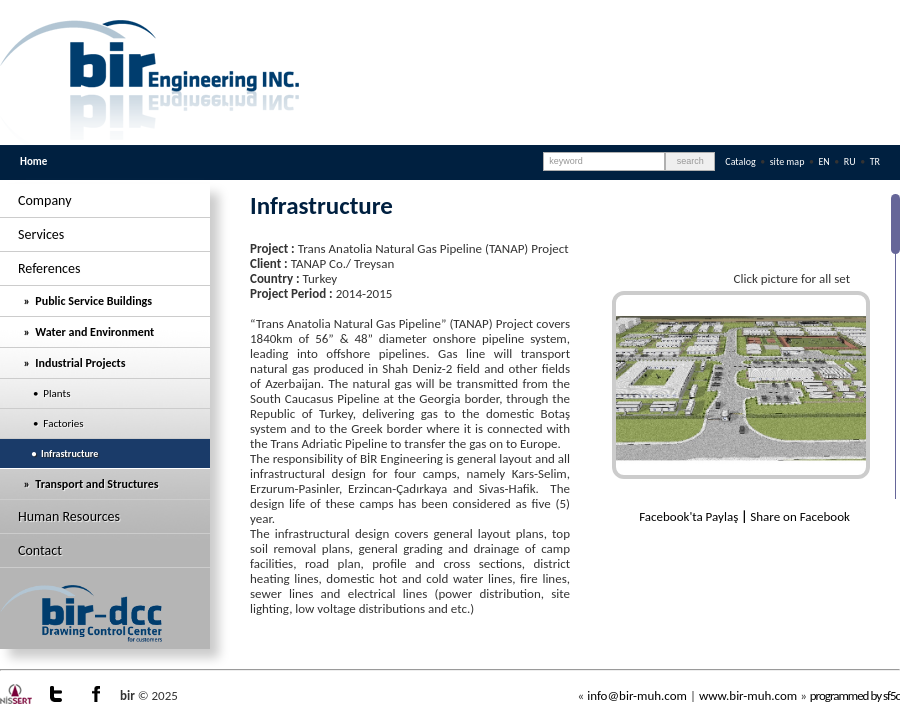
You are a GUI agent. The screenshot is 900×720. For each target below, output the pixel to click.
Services (41, 234)
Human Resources (69, 516)
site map (787, 161)
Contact (40, 550)
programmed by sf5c (855, 695)
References (49, 268)
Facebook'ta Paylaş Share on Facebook (744, 516)
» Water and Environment (86, 332)
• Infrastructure (58, 453)
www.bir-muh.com (748, 695)
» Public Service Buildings (85, 301)
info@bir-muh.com (637, 695)
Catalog (740, 161)
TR (875, 161)
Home (33, 161)
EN (825, 161)
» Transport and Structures (88, 484)
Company (45, 200)
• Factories (51, 423)
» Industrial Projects (71, 363)
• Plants (44, 393)
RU (851, 161)
